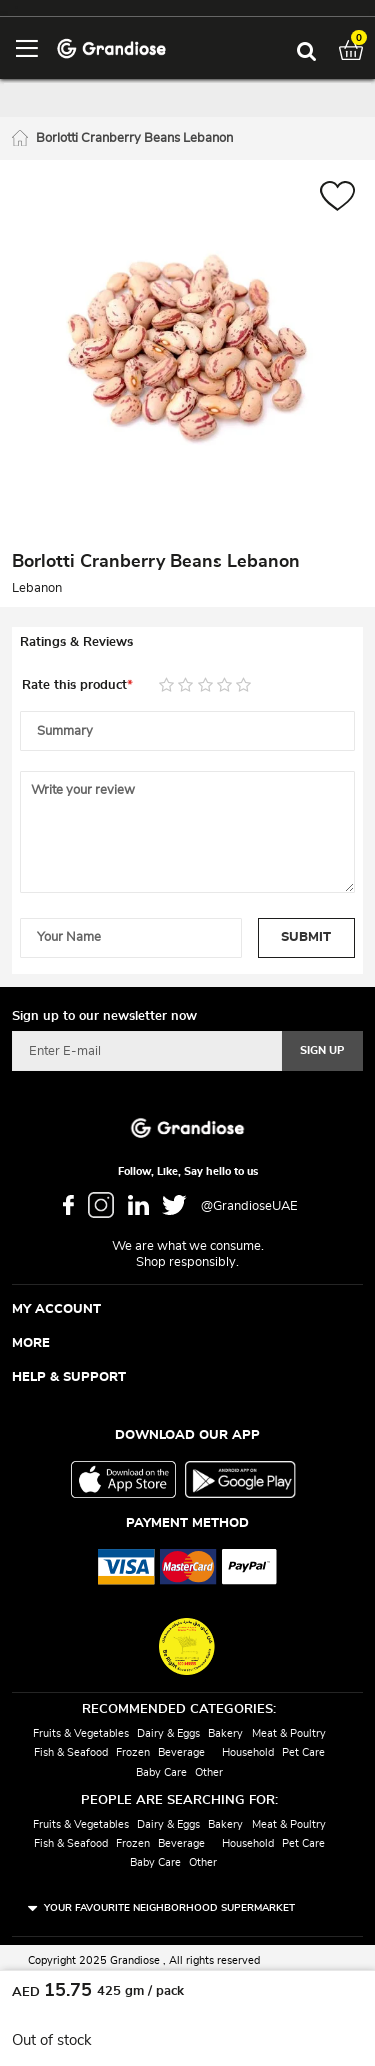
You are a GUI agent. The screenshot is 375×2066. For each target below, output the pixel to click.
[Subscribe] (322, 1051)
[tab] (187, 643)
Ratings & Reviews (76, 642)
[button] (337, 198)
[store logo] (111, 47)
